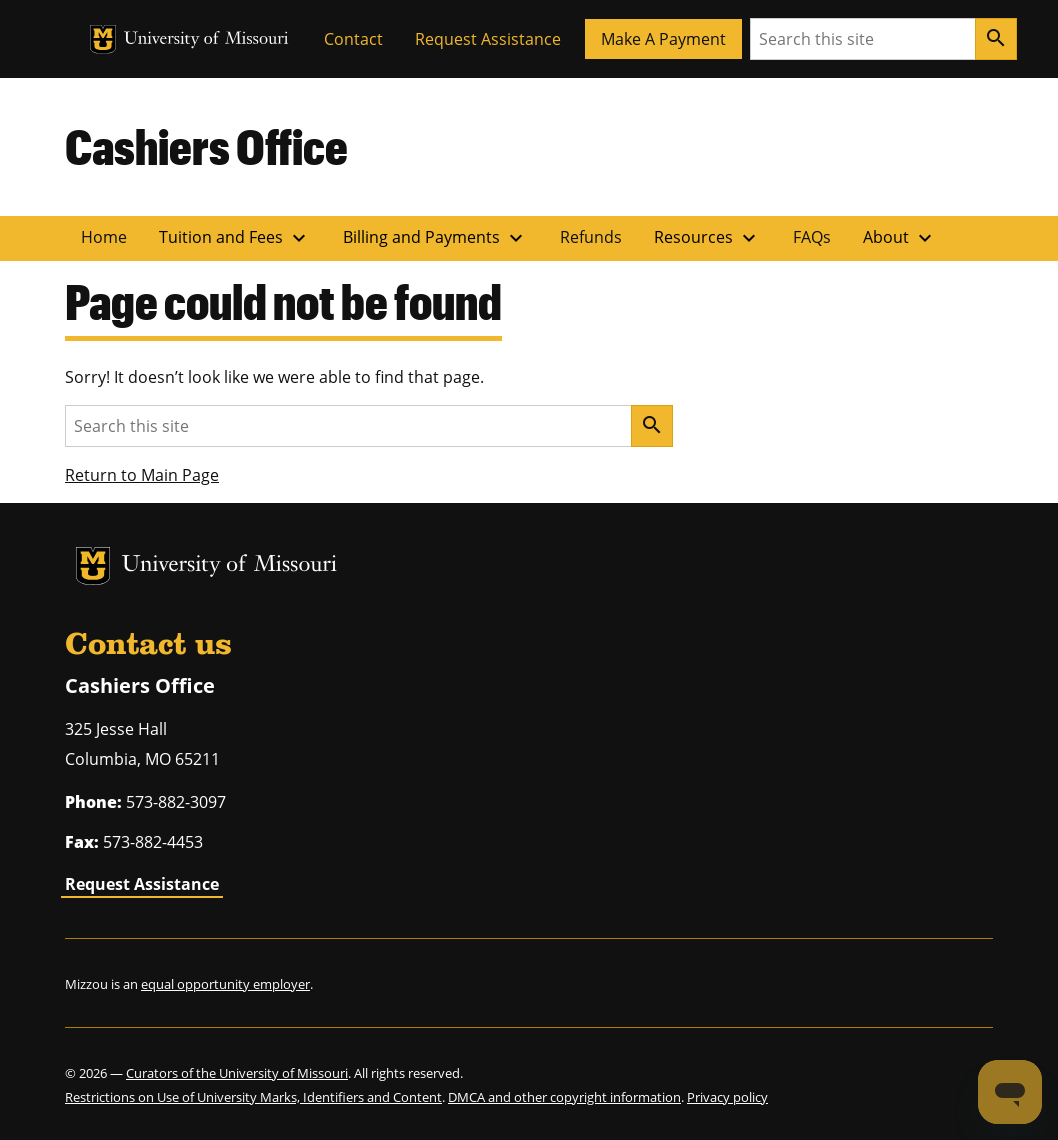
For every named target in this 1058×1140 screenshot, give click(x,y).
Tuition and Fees (235, 238)
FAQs (812, 237)
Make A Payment (663, 39)
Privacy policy (727, 1097)
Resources (707, 238)
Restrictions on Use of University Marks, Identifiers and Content (253, 1097)
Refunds (591, 237)
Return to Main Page (142, 475)
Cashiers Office (206, 146)
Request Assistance (488, 39)
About (900, 238)
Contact (353, 39)
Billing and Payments (435, 238)
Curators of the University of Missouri (237, 1073)
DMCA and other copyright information (564, 1097)
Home (104, 237)
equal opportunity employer (225, 984)
